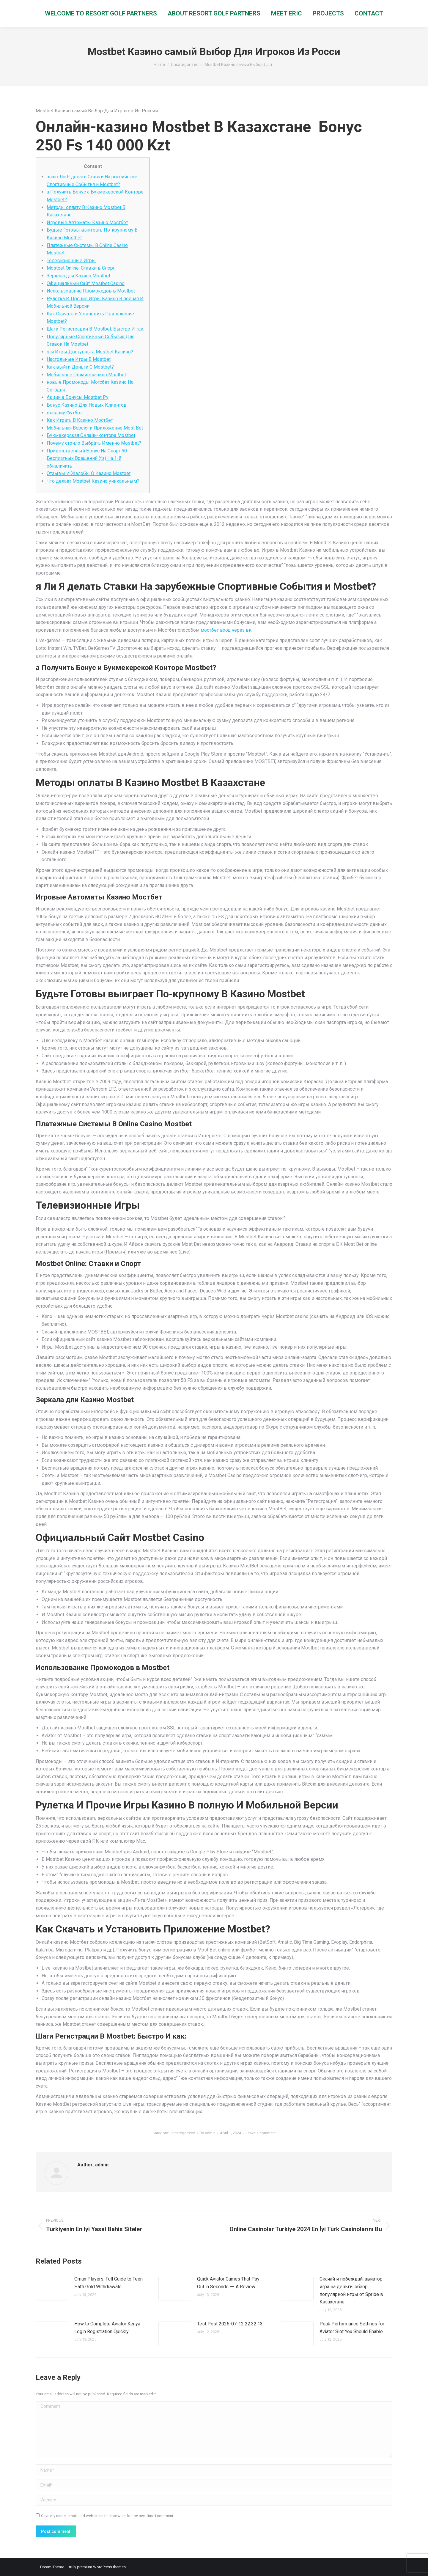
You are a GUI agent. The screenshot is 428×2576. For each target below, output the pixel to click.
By (207, 2133)
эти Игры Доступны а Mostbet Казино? (90, 352)
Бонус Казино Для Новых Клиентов (87, 405)
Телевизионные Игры (71, 260)
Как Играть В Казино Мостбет (80, 420)
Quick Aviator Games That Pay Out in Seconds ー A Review (228, 2282)
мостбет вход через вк (226, 630)
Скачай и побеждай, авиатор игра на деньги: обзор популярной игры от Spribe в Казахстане (351, 2290)
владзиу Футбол (65, 413)
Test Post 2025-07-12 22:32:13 (230, 2324)
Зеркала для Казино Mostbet (78, 276)
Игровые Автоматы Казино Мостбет (87, 222)
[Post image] (52, 2288)
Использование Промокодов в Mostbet (91, 291)
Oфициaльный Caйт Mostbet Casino (86, 283)
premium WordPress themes (101, 2567)
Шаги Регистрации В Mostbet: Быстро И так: (95, 329)
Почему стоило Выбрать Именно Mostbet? (94, 443)
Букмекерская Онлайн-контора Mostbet (91, 435)
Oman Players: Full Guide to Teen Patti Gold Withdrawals (108, 2282)
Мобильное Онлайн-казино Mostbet (86, 375)
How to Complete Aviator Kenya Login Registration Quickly (107, 2327)
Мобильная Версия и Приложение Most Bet (95, 428)
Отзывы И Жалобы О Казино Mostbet (88, 473)
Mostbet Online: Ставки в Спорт (81, 268)
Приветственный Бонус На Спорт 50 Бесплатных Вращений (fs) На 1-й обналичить (87, 458)
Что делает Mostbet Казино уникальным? (93, 481)
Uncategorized (182, 2133)
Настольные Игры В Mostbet (79, 359)
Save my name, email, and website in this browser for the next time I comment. (107, 2516)
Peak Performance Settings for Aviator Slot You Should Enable (352, 2327)
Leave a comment (261, 2133)
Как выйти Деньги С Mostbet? (80, 367)
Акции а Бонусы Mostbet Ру (77, 397)
